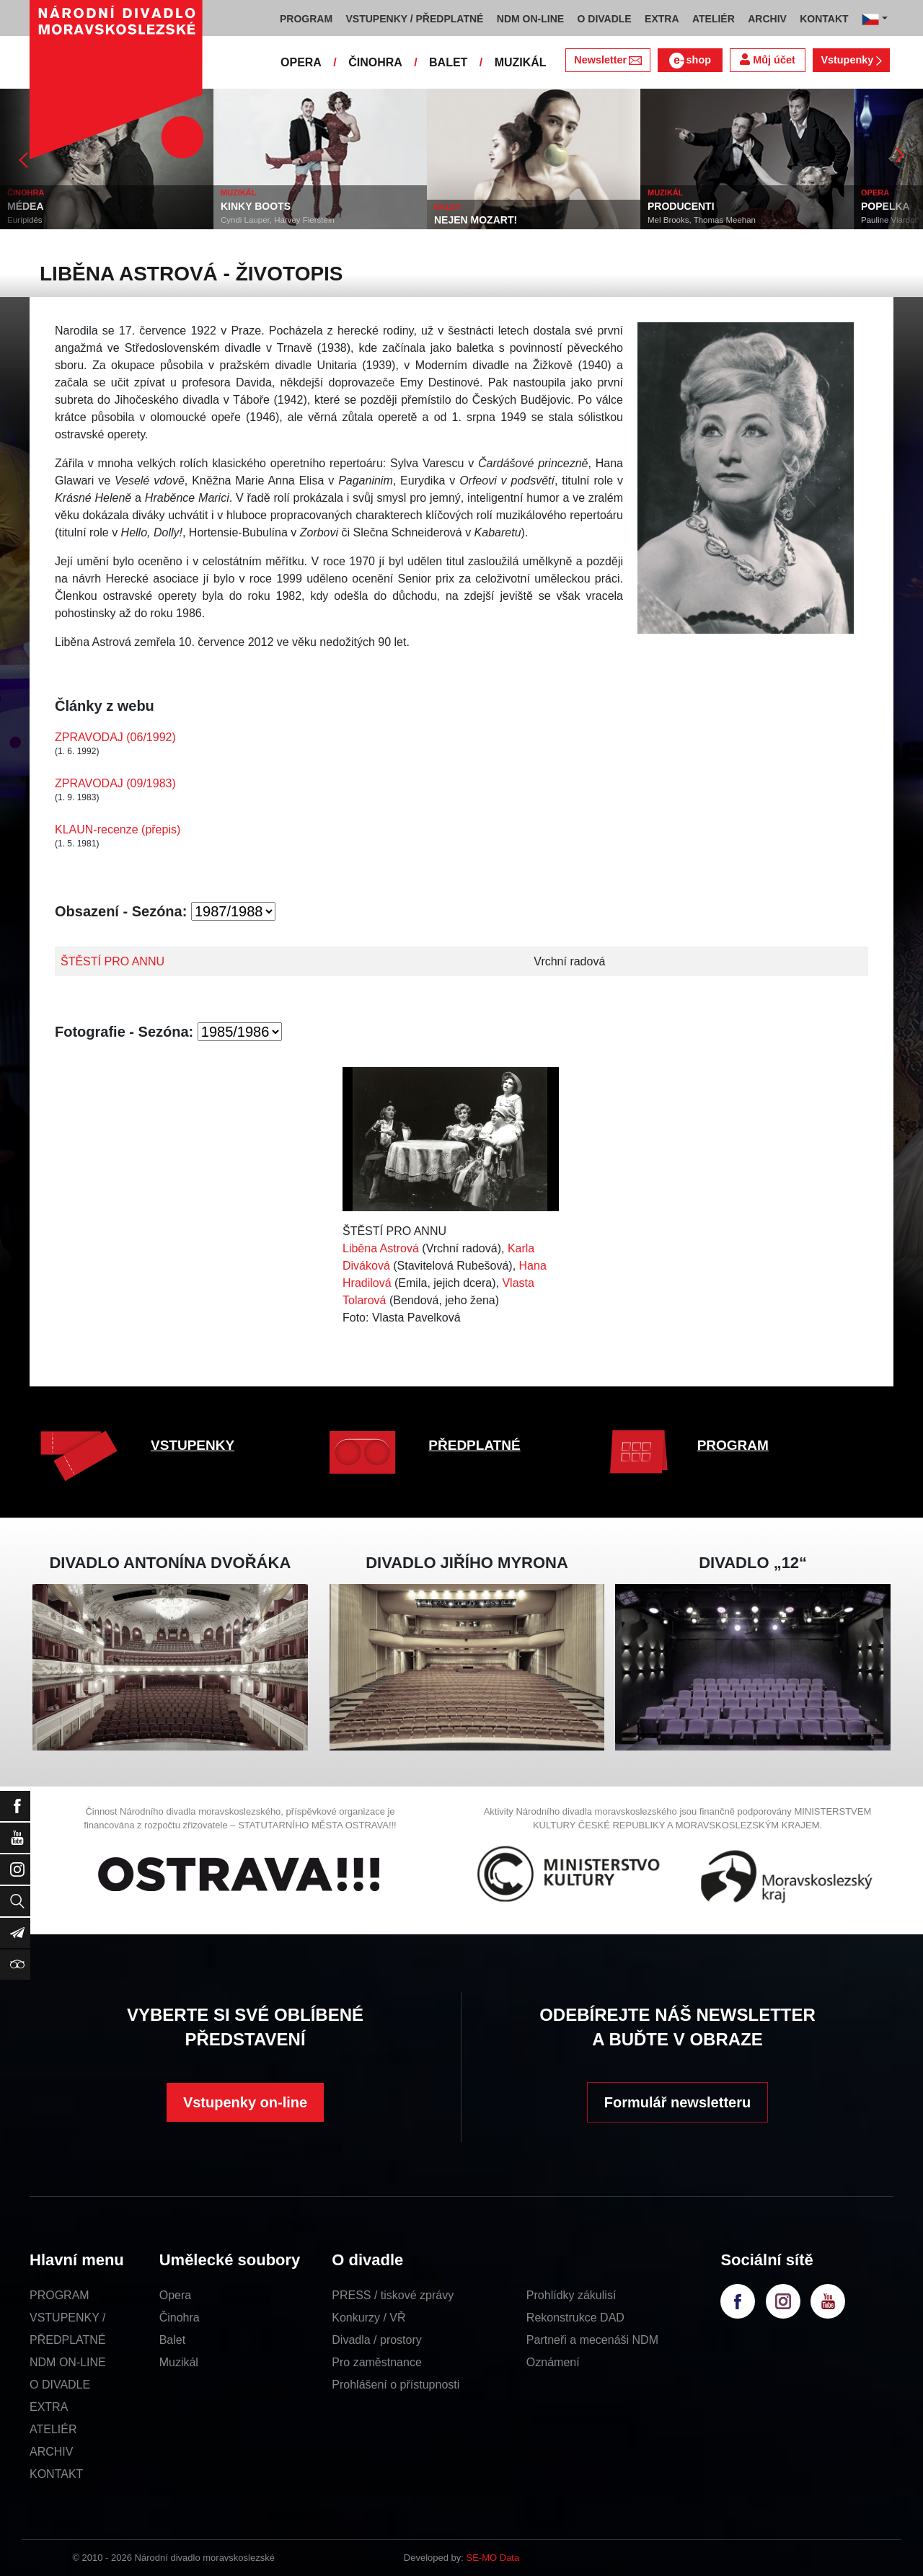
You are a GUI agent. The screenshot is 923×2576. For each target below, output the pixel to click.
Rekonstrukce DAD (575, 2317)
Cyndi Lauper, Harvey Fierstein (278, 220)
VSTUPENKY (192, 1445)
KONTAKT (56, 2474)
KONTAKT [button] (824, 19)
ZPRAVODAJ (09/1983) (115, 783)
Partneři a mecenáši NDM (592, 2340)
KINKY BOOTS (256, 206)
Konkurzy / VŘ (368, 2317)
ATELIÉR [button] (713, 19)
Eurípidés (25, 220)
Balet (172, 2340)
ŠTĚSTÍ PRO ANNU (112, 961)
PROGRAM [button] (306, 19)
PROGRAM (733, 1445)
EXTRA (49, 2407)
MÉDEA (25, 206)
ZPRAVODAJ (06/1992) (115, 737)
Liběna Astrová (381, 1248)
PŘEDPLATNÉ (474, 1445)
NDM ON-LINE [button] (530, 19)
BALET (448, 62)
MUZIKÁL (521, 62)
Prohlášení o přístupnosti (395, 2384)
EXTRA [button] (662, 19)
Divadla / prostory (377, 2340)
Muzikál (178, 2362)
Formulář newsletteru (677, 2102)
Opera (175, 2295)
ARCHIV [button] (767, 19)
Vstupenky (851, 60)
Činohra (179, 2317)
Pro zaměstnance (377, 2362)
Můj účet (767, 59)
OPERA (301, 62)
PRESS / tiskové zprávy (393, 2295)
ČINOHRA (375, 62)
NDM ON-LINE (68, 2362)
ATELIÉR (53, 2429)
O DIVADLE (60, 2384)
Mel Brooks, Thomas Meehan (702, 220)
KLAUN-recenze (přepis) (117, 829)
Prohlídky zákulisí (571, 2295)
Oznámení (553, 2362)
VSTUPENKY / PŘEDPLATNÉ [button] (415, 19)
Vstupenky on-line (245, 2102)
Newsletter (607, 60)
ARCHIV (51, 2452)
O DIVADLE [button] (605, 19)
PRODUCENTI (681, 206)
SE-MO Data (493, 2557)
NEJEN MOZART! (475, 220)
